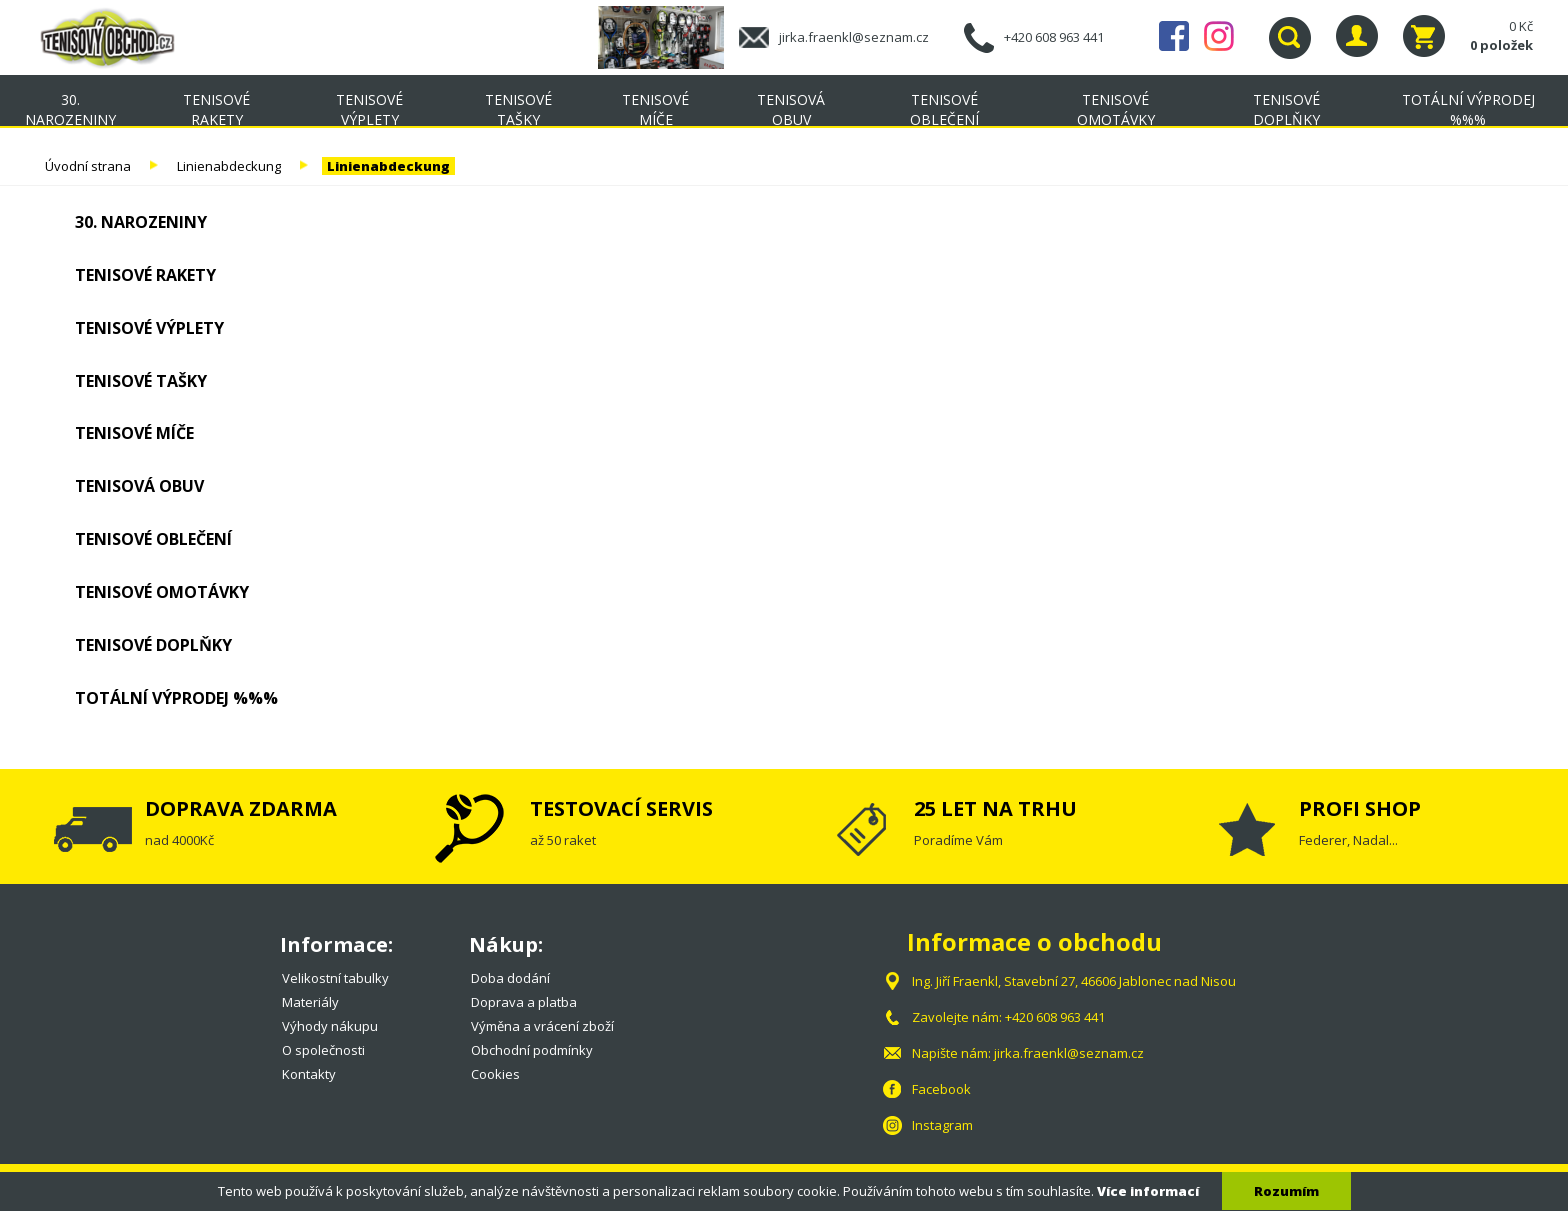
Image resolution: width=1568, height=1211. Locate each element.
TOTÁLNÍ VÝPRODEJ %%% (1468, 109)
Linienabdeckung (229, 166)
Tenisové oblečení (944, 109)
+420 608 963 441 (1054, 37)
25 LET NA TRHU (995, 808)
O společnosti (323, 1050)
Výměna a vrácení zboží (542, 1026)
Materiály (310, 1002)
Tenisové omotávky (1116, 109)
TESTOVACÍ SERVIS (621, 808)
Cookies (495, 1074)
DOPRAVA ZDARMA (241, 808)
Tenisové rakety (216, 109)
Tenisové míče (655, 109)
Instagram (1219, 36)
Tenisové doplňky (1286, 109)
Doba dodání (510, 978)
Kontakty (309, 1074)
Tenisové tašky (518, 109)
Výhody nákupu (330, 1026)
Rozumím (1286, 1191)
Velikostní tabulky (335, 978)
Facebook (1174, 36)
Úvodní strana (88, 166)
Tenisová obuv (791, 109)
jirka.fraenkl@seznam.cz (854, 37)
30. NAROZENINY (70, 109)
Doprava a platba (524, 1002)
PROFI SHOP (1360, 808)
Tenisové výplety (369, 109)
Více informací (1148, 1191)
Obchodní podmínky (532, 1050)
